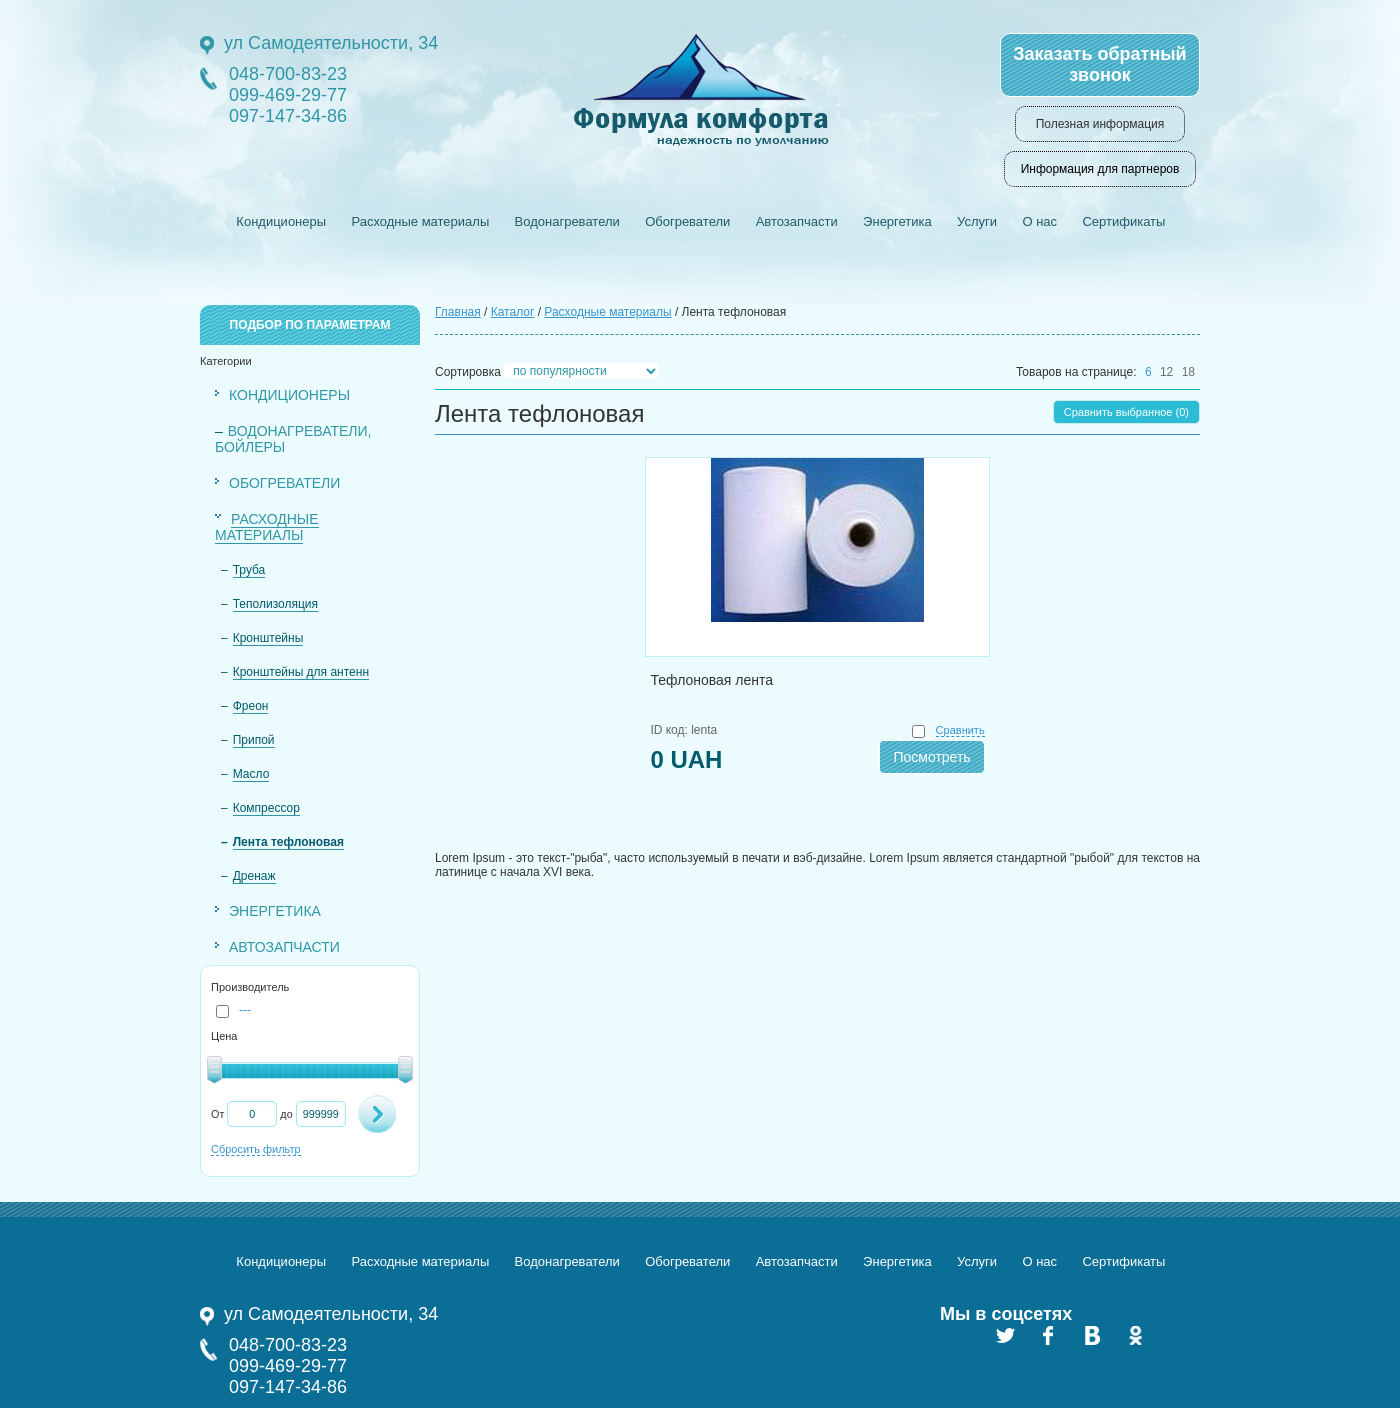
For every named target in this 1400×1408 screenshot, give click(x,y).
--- (233, 1010)
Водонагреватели (567, 221)
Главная (458, 312)
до (286, 1114)
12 (1166, 372)
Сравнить (960, 730)
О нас (1039, 221)
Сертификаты (1123, 221)
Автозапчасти (797, 221)
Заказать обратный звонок (1099, 64)
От (217, 1114)
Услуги (977, 221)
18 (1188, 372)
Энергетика (897, 221)
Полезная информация (1100, 124)
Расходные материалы (420, 221)
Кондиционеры (281, 221)
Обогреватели (687, 221)
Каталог (513, 312)
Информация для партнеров (1100, 169)
